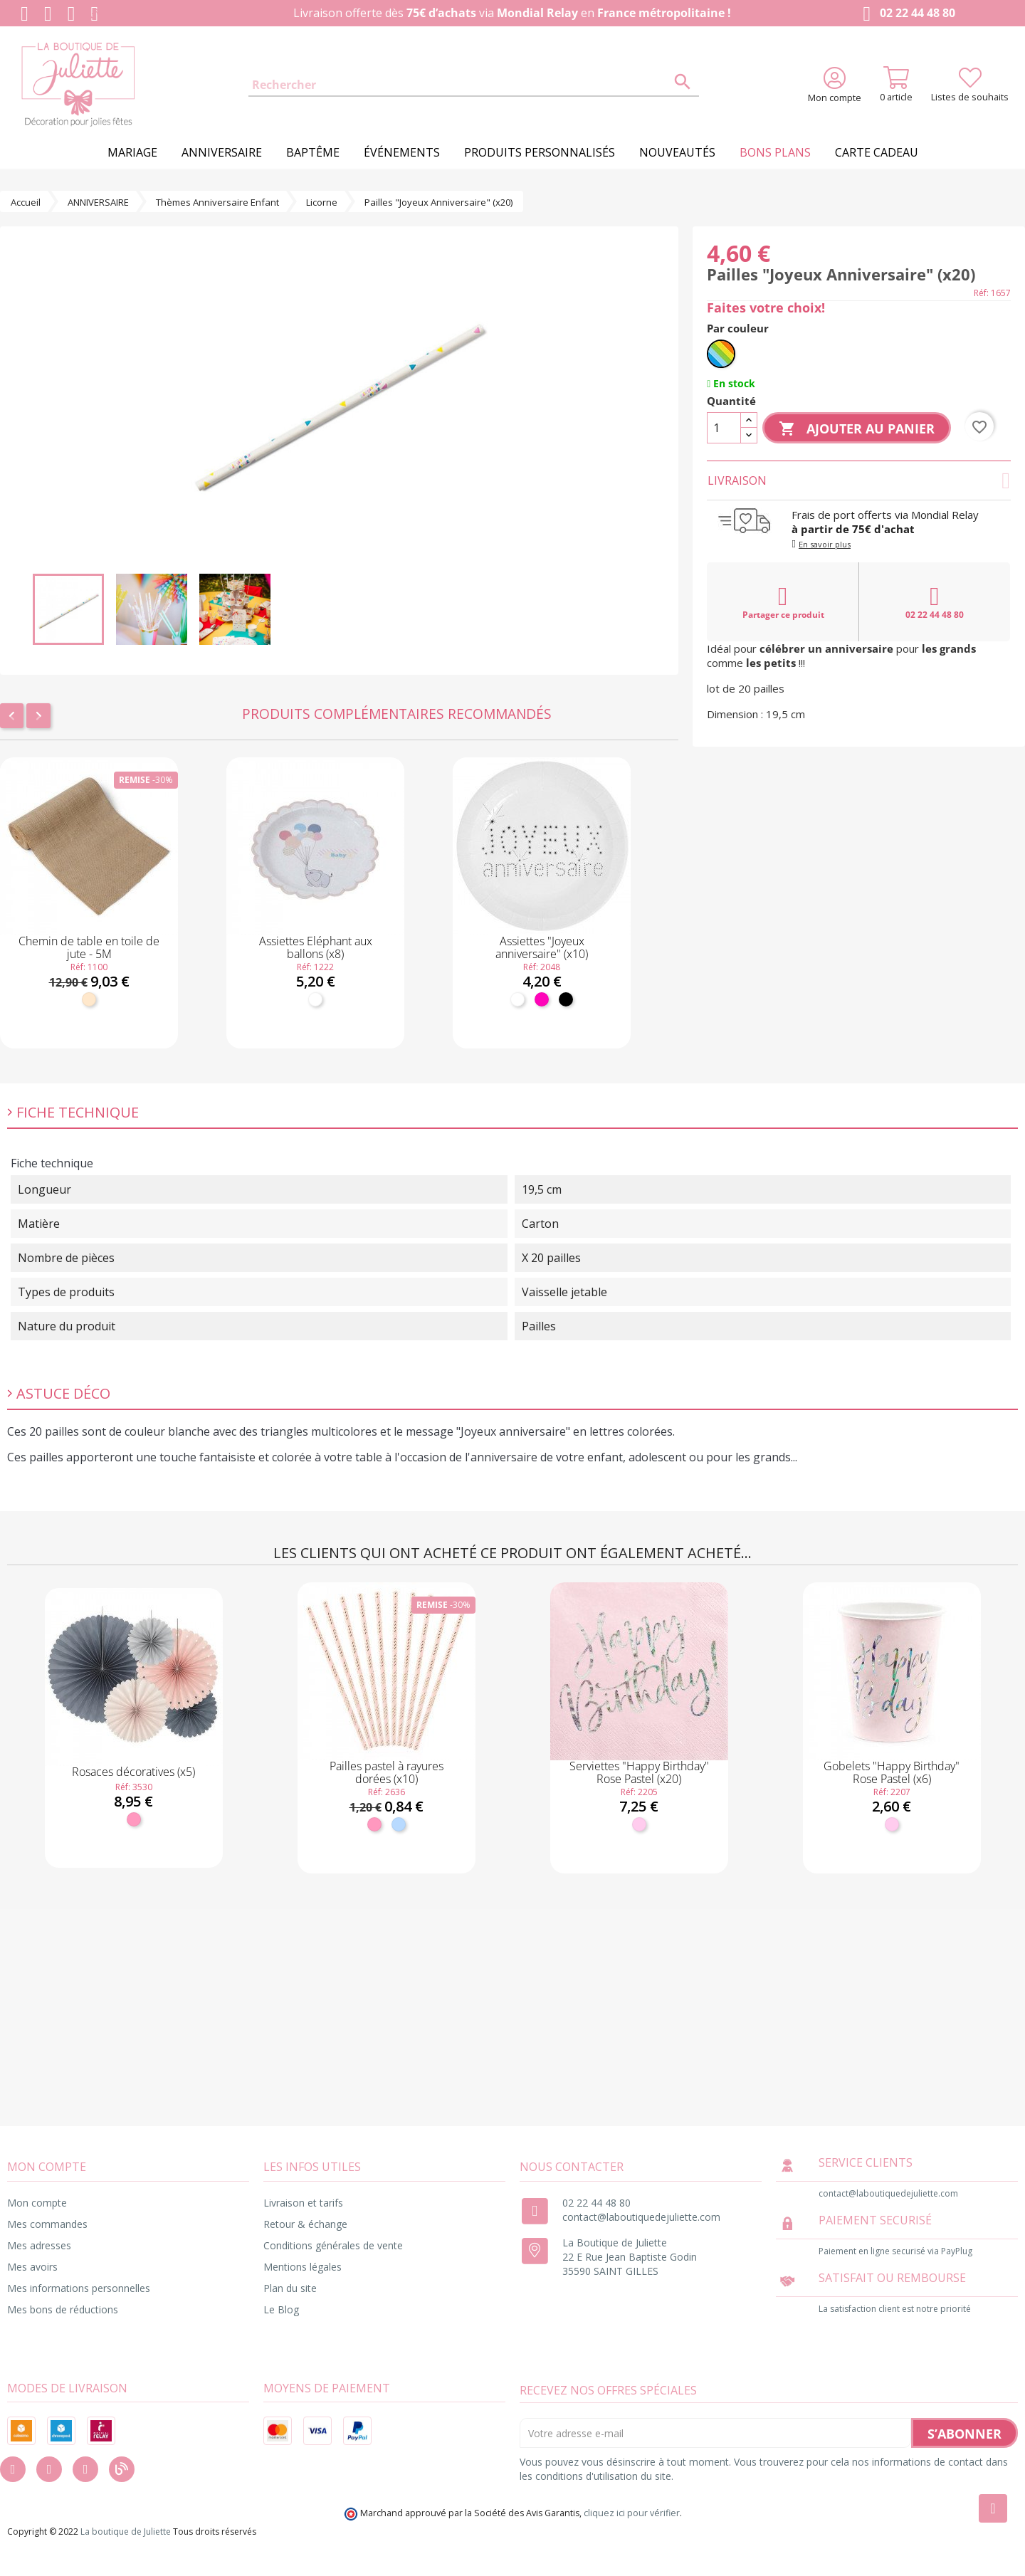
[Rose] (134, 1819)
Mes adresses (39, 2245)
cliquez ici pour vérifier (632, 2513)
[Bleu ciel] (398, 1824)
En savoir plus (825, 544)
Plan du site (290, 2288)
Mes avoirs (32, 2266)
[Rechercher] (473, 85)
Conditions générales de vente (333, 2245)
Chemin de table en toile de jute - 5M (89, 947)
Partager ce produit (783, 602)
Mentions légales (302, 2266)
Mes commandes (47, 2224)
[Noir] (566, 999)
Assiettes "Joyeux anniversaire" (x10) (541, 947)
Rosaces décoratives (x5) (133, 1771)
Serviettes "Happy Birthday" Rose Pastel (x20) (639, 1772)
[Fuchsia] (542, 999)
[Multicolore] (721, 354)
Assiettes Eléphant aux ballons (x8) (315, 947)
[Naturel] (89, 999)
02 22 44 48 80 (905, 14)
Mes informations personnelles (78, 2288)
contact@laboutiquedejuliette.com (641, 2217)
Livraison (859, 480)
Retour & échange (305, 2224)
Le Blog (281, 2309)
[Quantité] (724, 427)
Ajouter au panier (857, 429)
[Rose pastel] (639, 1824)
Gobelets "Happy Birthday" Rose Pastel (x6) (892, 1772)
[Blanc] (315, 999)
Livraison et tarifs (303, 2202)
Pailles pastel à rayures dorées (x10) (386, 1772)
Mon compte (37, 2202)
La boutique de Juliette (125, 2531)
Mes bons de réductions (62, 2309)
